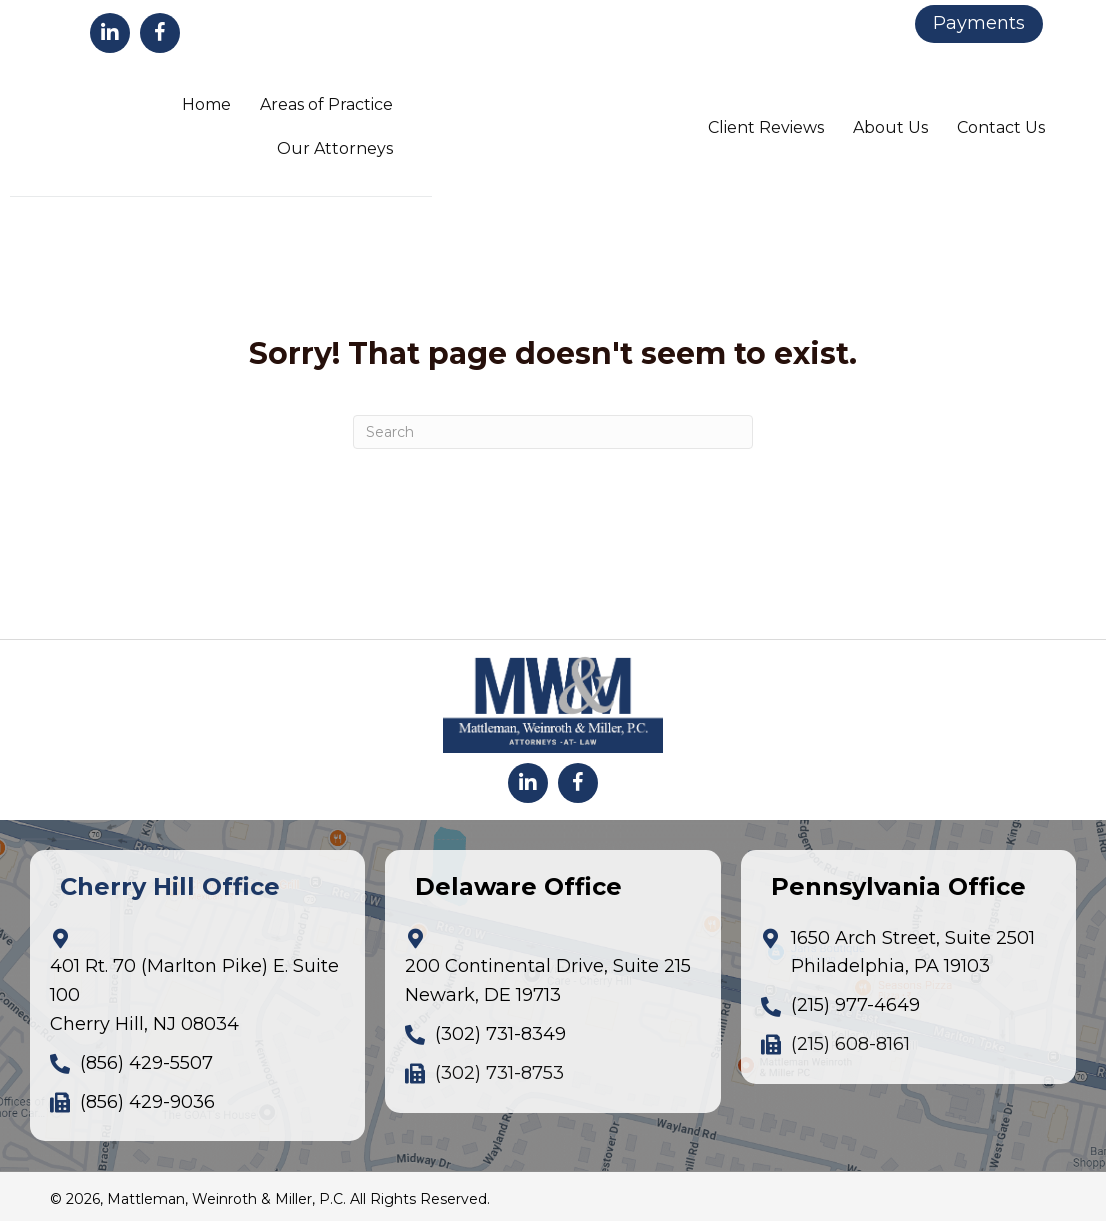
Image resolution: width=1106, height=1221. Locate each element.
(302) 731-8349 (500, 1034)
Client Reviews (766, 127)
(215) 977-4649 (855, 1005)
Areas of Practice (326, 104)
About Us (890, 127)
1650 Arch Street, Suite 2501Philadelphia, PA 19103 (913, 952)
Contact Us (1001, 127)
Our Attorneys (335, 148)
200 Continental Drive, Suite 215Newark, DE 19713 (548, 980)
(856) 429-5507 (146, 1063)
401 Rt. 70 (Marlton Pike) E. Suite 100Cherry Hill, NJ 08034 (194, 995)
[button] (110, 33)
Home (206, 104)
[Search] (553, 432)
